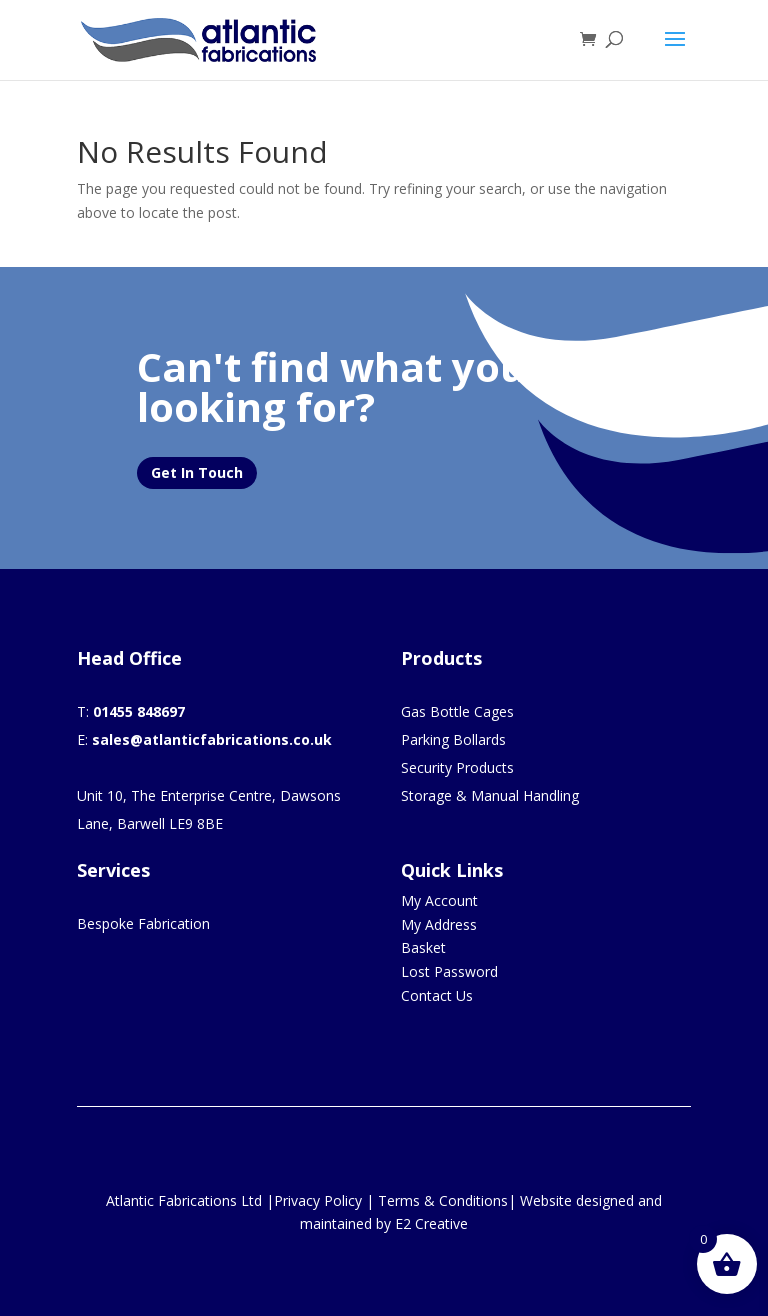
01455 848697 (139, 711)
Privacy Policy (318, 1200)
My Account (439, 900)
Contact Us (437, 995)
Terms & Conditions (443, 1200)
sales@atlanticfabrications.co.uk (212, 739)
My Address (439, 924)
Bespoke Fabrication (143, 923)
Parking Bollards (453, 739)
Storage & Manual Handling (490, 795)
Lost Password (449, 971)
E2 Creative (431, 1223)
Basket (423, 947)
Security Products (457, 767)
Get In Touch (197, 472)
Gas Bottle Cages (457, 711)
